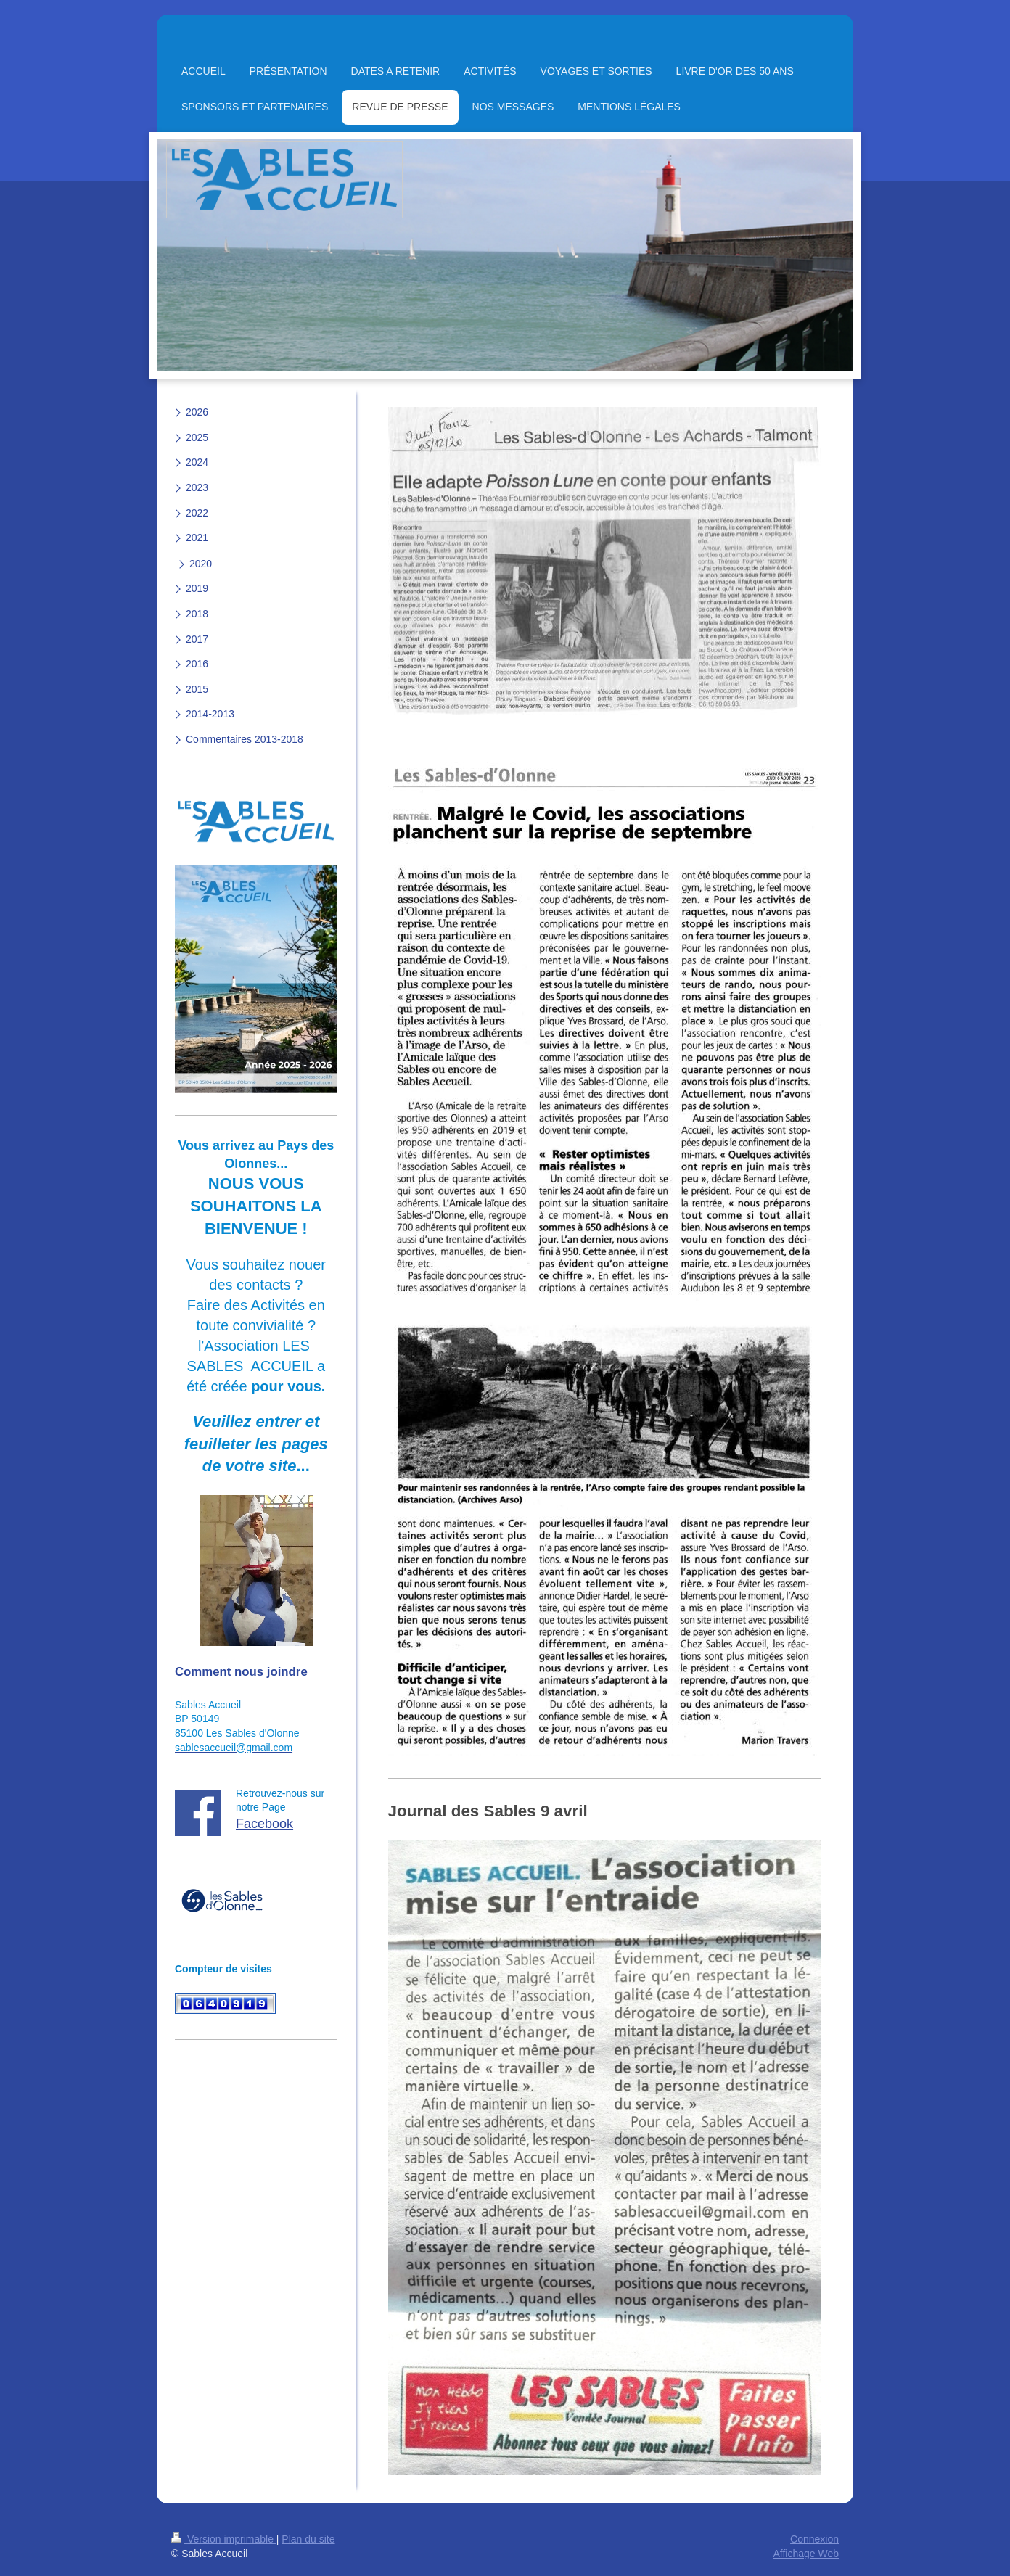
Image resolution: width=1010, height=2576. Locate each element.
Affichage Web (806, 2553)
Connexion (814, 2539)
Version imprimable (223, 2539)
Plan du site (308, 2539)
